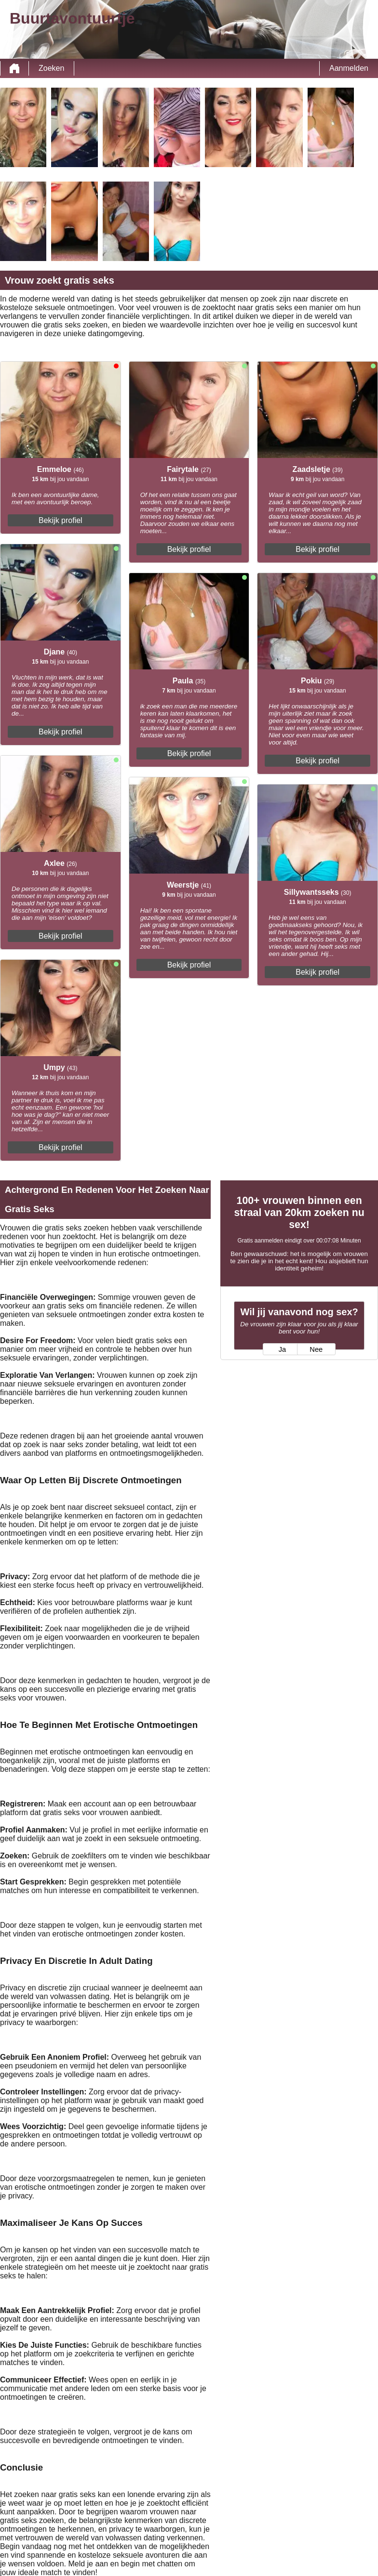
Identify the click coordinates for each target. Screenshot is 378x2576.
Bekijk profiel (60, 520)
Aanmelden (348, 68)
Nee (316, 1349)
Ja (282, 1349)
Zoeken (51, 68)
